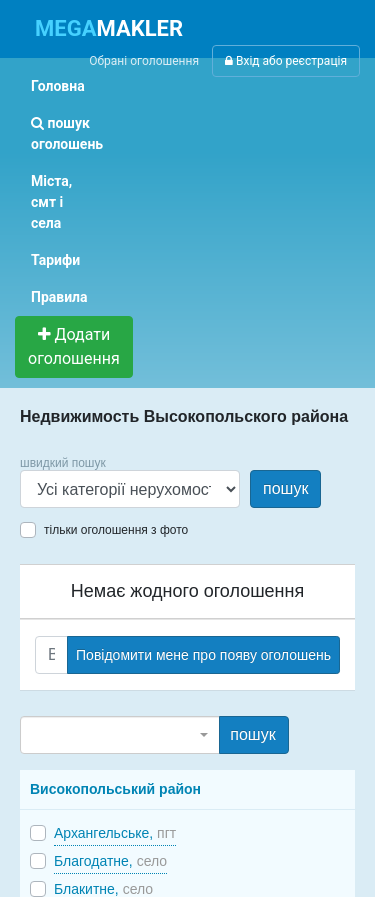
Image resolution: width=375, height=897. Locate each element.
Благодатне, (110, 861)
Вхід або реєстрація (286, 61)
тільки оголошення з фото (116, 530)
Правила (59, 297)
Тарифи (55, 260)
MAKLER (109, 28)
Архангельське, (115, 833)
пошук (285, 488)
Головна (58, 86)
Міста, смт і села (51, 202)
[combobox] (120, 735)
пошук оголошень (67, 133)
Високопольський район (115, 789)
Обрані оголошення (144, 61)
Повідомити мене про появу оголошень (203, 655)
